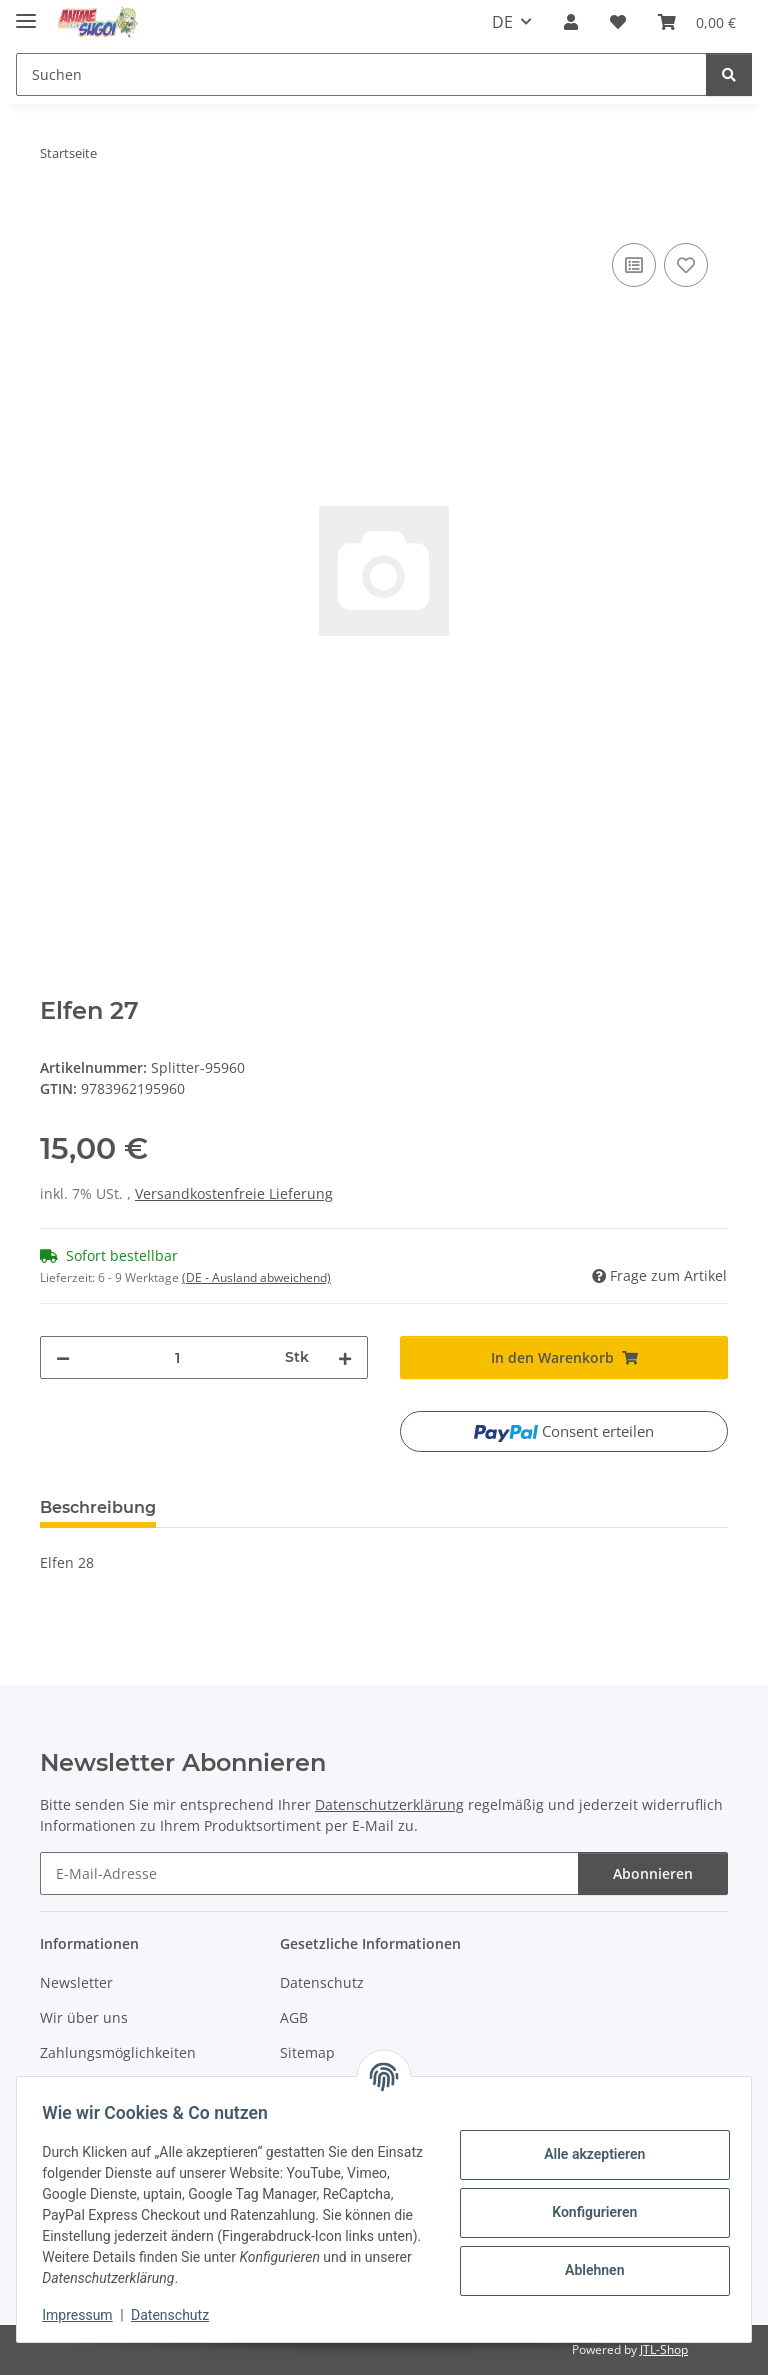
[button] (571, 22)
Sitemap (307, 2052)
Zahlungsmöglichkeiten (118, 2052)
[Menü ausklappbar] (26, 12)
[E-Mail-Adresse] (309, 1873)
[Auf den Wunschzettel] (686, 265)
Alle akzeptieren (587, 2154)
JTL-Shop (664, 2349)
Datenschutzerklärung (389, 1804)
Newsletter (76, 1982)
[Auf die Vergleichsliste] (634, 265)
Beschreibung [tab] (98, 1507)
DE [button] (502, 22)
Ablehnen (587, 2270)
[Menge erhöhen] (345, 1357)
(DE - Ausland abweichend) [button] (256, 1277)
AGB (294, 2017)
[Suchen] (729, 74)
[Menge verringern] (63, 1357)
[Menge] (177, 1357)
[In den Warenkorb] (56, 216)
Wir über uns (84, 2017)
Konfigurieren (587, 2212)
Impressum (84, 2315)
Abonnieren (653, 1873)
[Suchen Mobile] (361, 74)
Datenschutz (177, 2315)
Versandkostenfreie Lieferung (234, 1193)
